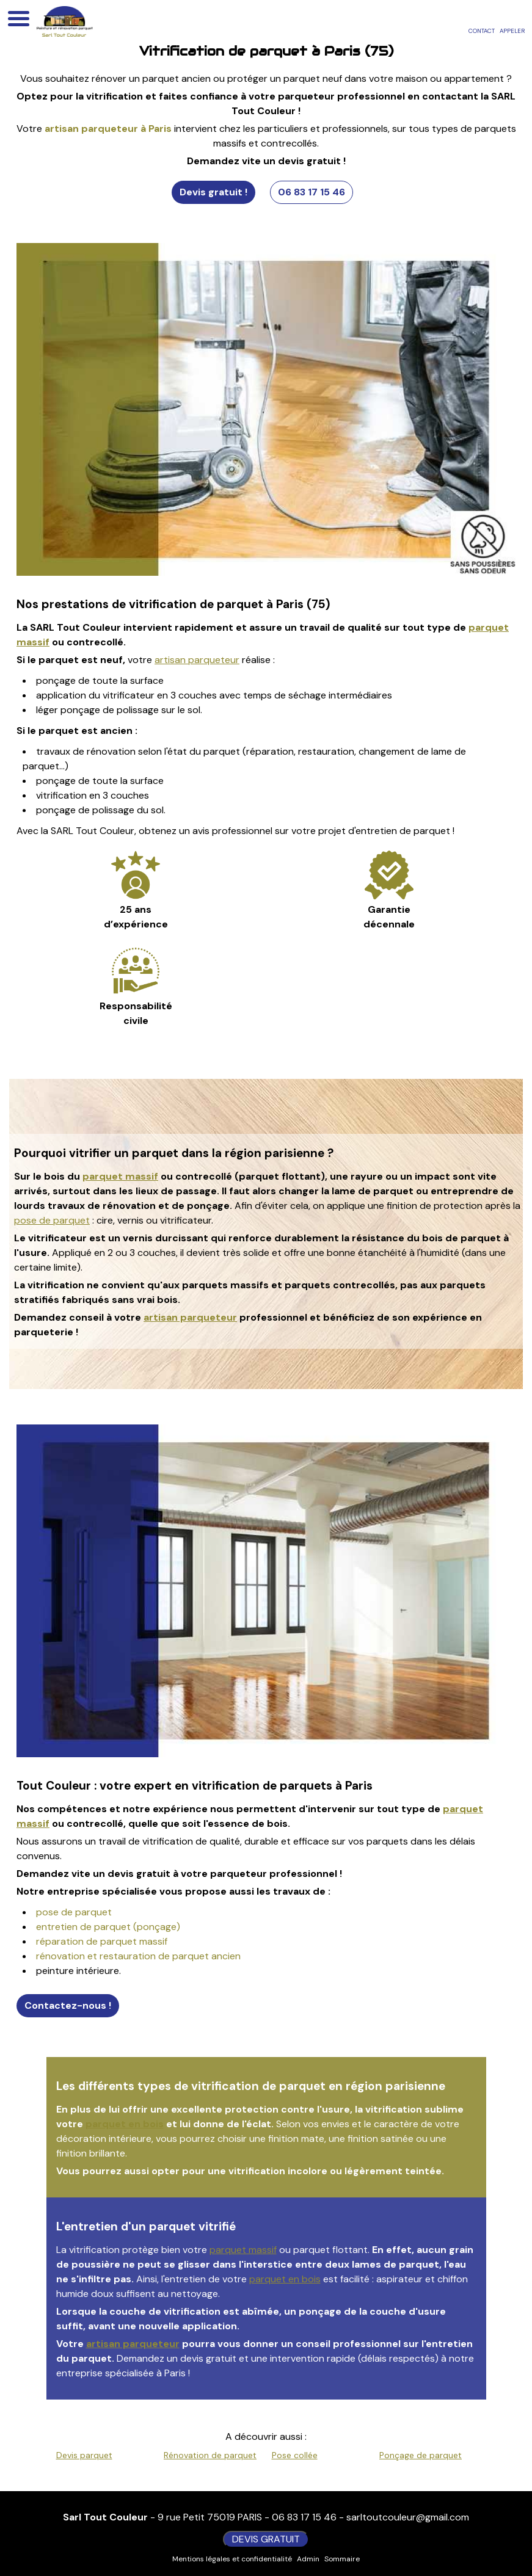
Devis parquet (84, 2455)
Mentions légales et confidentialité (232, 2559)
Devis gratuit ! (213, 192)
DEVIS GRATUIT (266, 2539)
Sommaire (342, 2559)
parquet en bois (125, 2123)
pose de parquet (52, 1220)
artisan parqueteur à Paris (108, 128)
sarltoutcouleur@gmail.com (407, 2517)
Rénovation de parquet (210, 2455)
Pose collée (295, 2455)
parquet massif (120, 1176)
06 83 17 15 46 (311, 192)
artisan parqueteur (197, 659)
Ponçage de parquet (420, 2455)
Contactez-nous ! (67, 2005)
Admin (308, 2559)
